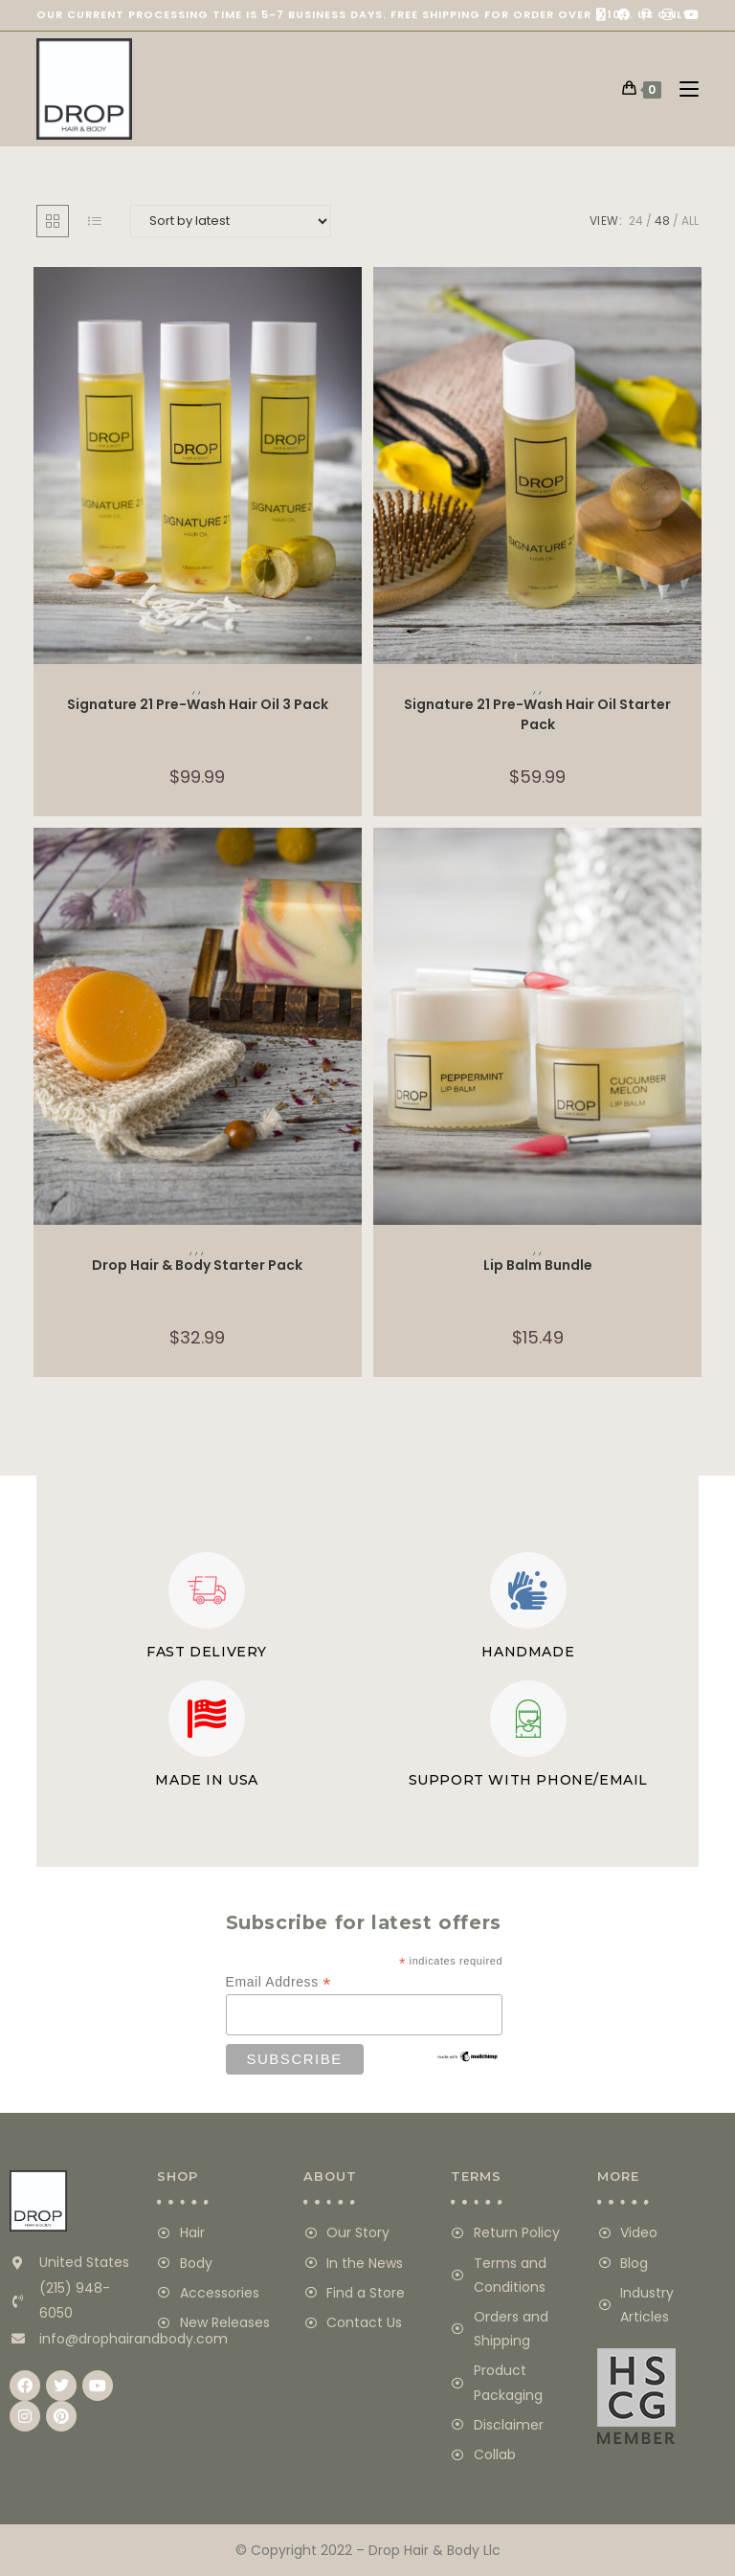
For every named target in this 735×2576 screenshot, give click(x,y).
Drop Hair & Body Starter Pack (197, 1265)
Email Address (279, 1982)
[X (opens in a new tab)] (601, 15)
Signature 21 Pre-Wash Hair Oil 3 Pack (197, 704)
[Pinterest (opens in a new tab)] (646, 15)
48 (662, 220)
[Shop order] (230, 221)
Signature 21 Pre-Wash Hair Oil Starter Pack (537, 713)
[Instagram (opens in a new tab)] (668, 15)
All (690, 220)
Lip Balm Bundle (537, 1265)
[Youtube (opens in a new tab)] (689, 15)
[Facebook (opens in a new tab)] (623, 15)
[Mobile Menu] (682, 89)
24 (636, 220)
